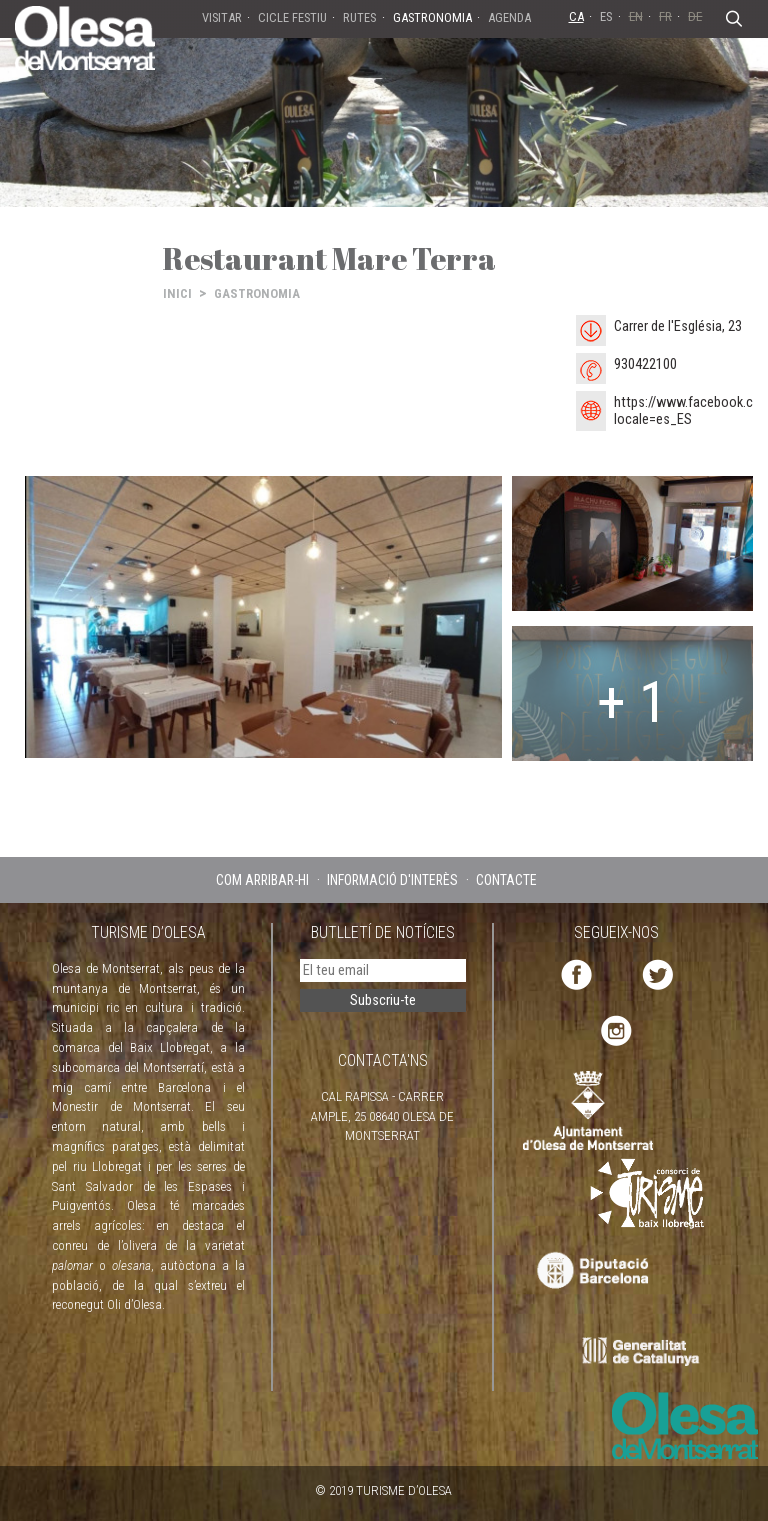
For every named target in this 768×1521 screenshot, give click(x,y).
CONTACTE (506, 880)
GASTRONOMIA (257, 293)
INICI (177, 293)
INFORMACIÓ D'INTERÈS (392, 880)
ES (606, 16)
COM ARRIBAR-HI (262, 880)
